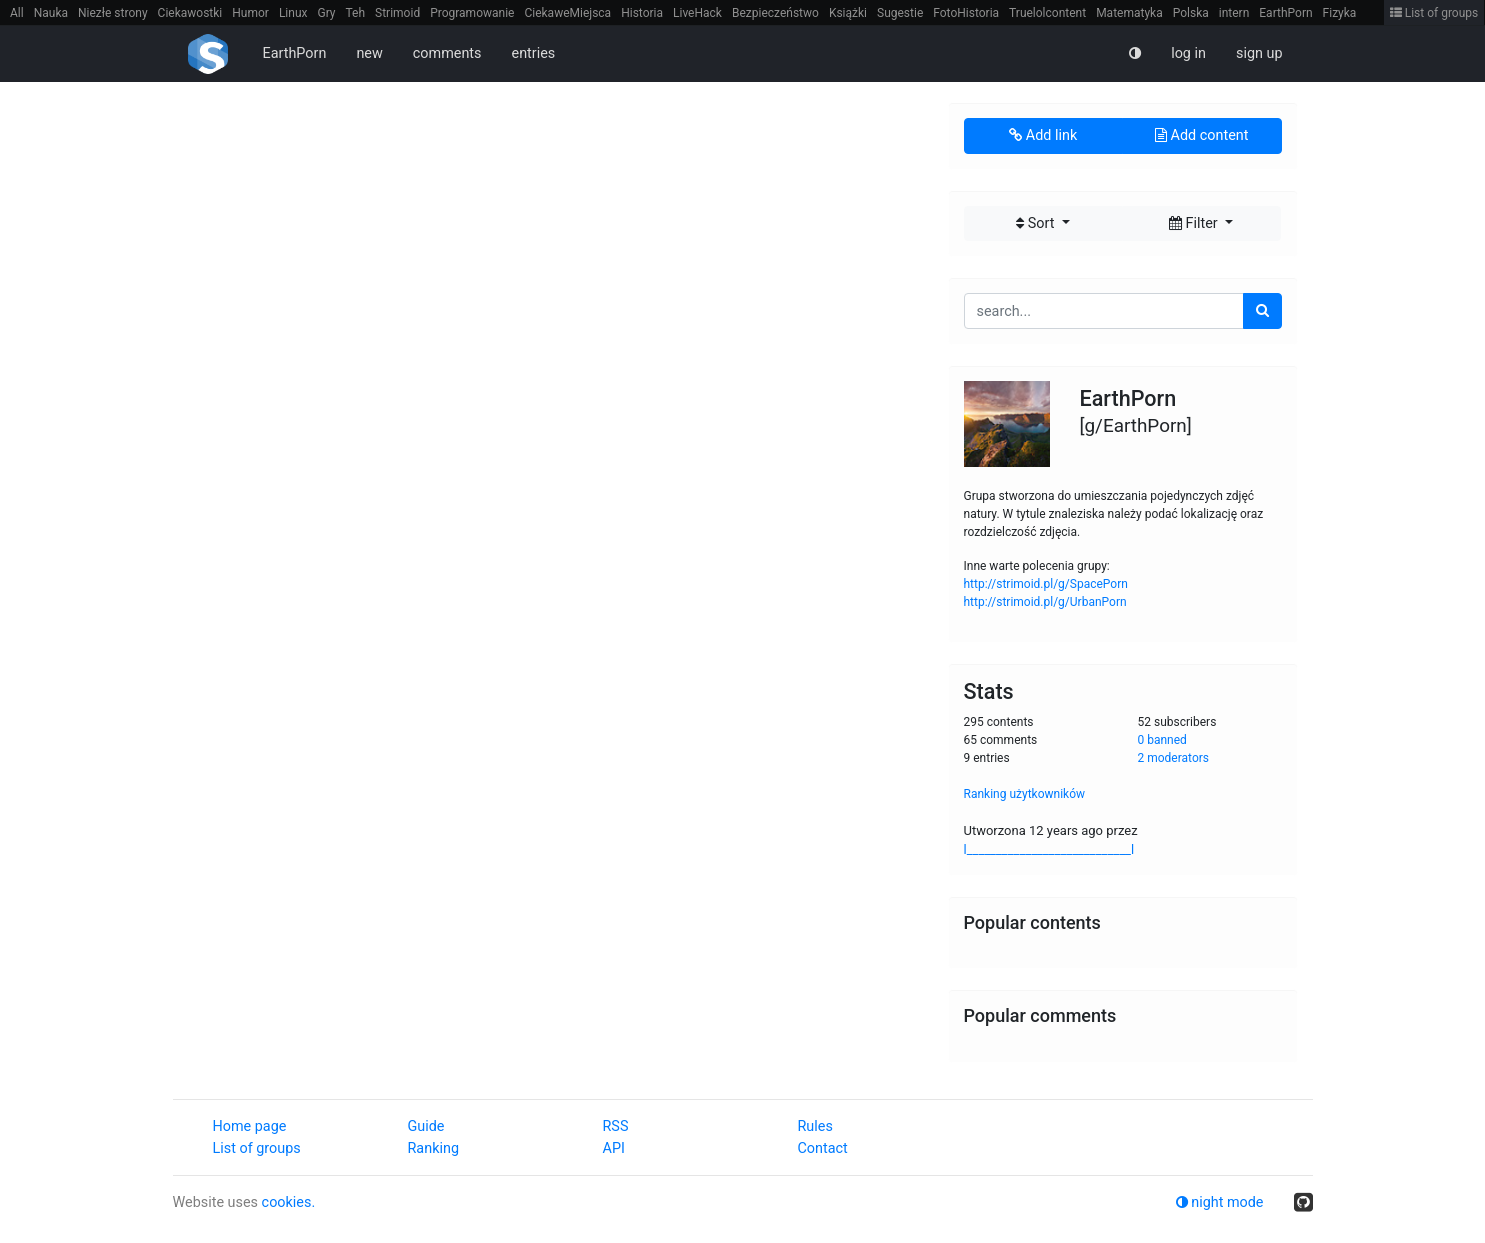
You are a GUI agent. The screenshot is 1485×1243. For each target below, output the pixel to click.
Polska (1191, 13)
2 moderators (1174, 758)
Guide (426, 1126)
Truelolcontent (1047, 13)
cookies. (289, 1202)
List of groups (1434, 13)
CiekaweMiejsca (567, 13)
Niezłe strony (113, 13)
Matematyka (1129, 13)
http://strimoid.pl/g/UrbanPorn (1045, 602)
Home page (250, 1126)
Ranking (433, 1148)
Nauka (51, 13)
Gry (326, 13)
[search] (1262, 311)
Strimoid (397, 13)
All (17, 13)
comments (447, 53)
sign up (1259, 53)
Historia (642, 13)
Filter (1195, 223)
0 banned (1162, 740)
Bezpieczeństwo (775, 13)
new (369, 53)
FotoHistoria (966, 13)
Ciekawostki (190, 13)
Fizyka (1340, 13)
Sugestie (900, 13)
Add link (1043, 135)
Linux (293, 13)
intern (1234, 13)
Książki (848, 13)
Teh (356, 13)
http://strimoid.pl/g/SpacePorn (1046, 584)
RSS (616, 1126)
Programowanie (472, 13)
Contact (823, 1148)
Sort (1037, 223)
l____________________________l (1049, 849)
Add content (1201, 135)
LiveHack (697, 13)
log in (1188, 53)
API (614, 1148)
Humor (250, 13)
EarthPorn (1285, 13)
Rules (815, 1126)
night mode (1220, 1202)
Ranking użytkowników (1025, 794)
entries (534, 53)
